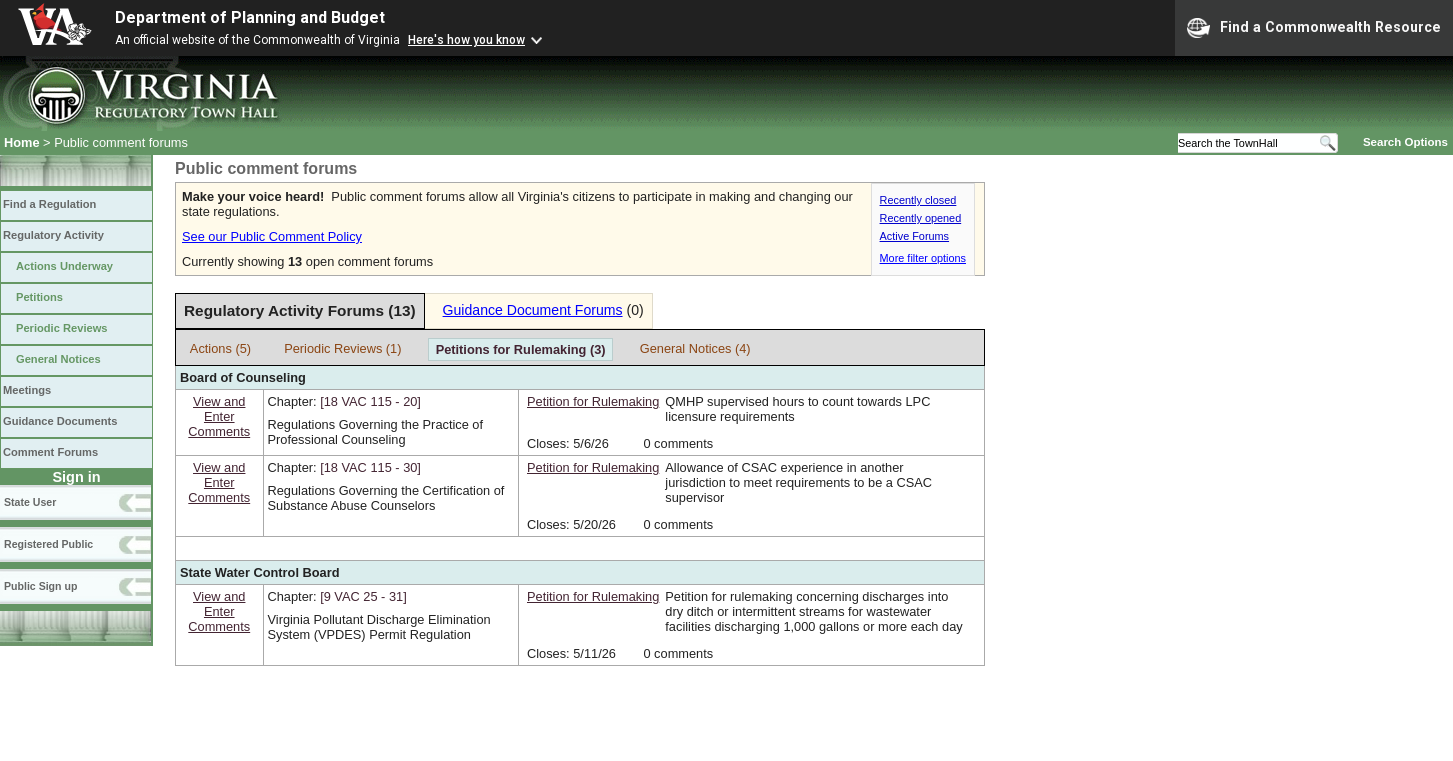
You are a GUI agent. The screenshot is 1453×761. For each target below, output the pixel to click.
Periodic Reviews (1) (342, 348)
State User (30, 502)
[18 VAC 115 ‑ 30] (370, 467)
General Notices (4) (695, 348)
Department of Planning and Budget (250, 17)
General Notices (58, 359)
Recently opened (921, 218)
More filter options (923, 258)
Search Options (1405, 142)
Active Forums (915, 236)
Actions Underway (64, 266)
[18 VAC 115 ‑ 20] (370, 401)
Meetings (27, 390)
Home (22, 142)
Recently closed (918, 200)
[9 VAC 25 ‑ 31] (363, 596)
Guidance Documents (60, 421)
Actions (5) (220, 348)
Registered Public (48, 544)
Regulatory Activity (53, 235)
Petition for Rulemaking (593, 401)
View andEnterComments (219, 416)
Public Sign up (40, 586)
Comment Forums (50, 452)
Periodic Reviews (62, 328)
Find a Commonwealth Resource (1314, 28)
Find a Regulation (49, 204)
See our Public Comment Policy (272, 236)
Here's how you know (466, 40)
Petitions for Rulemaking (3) (521, 349)
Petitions (39, 297)
